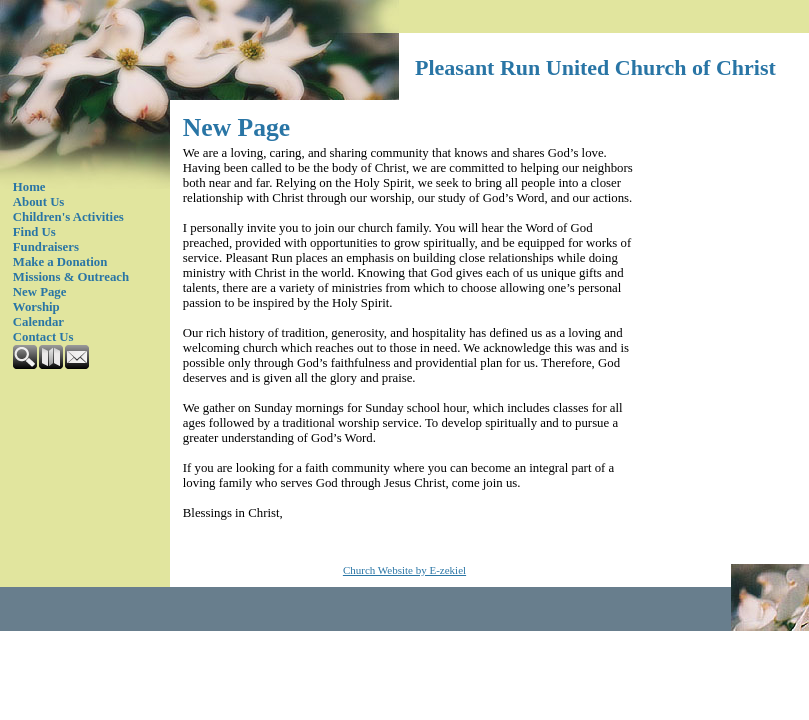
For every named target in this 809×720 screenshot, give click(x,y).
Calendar (38, 322)
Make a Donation (60, 262)
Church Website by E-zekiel (404, 570)
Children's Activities (68, 217)
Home (29, 187)
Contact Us (43, 337)
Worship (36, 307)
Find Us (34, 232)
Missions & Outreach (71, 277)
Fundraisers (46, 247)
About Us (39, 202)
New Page (40, 292)
